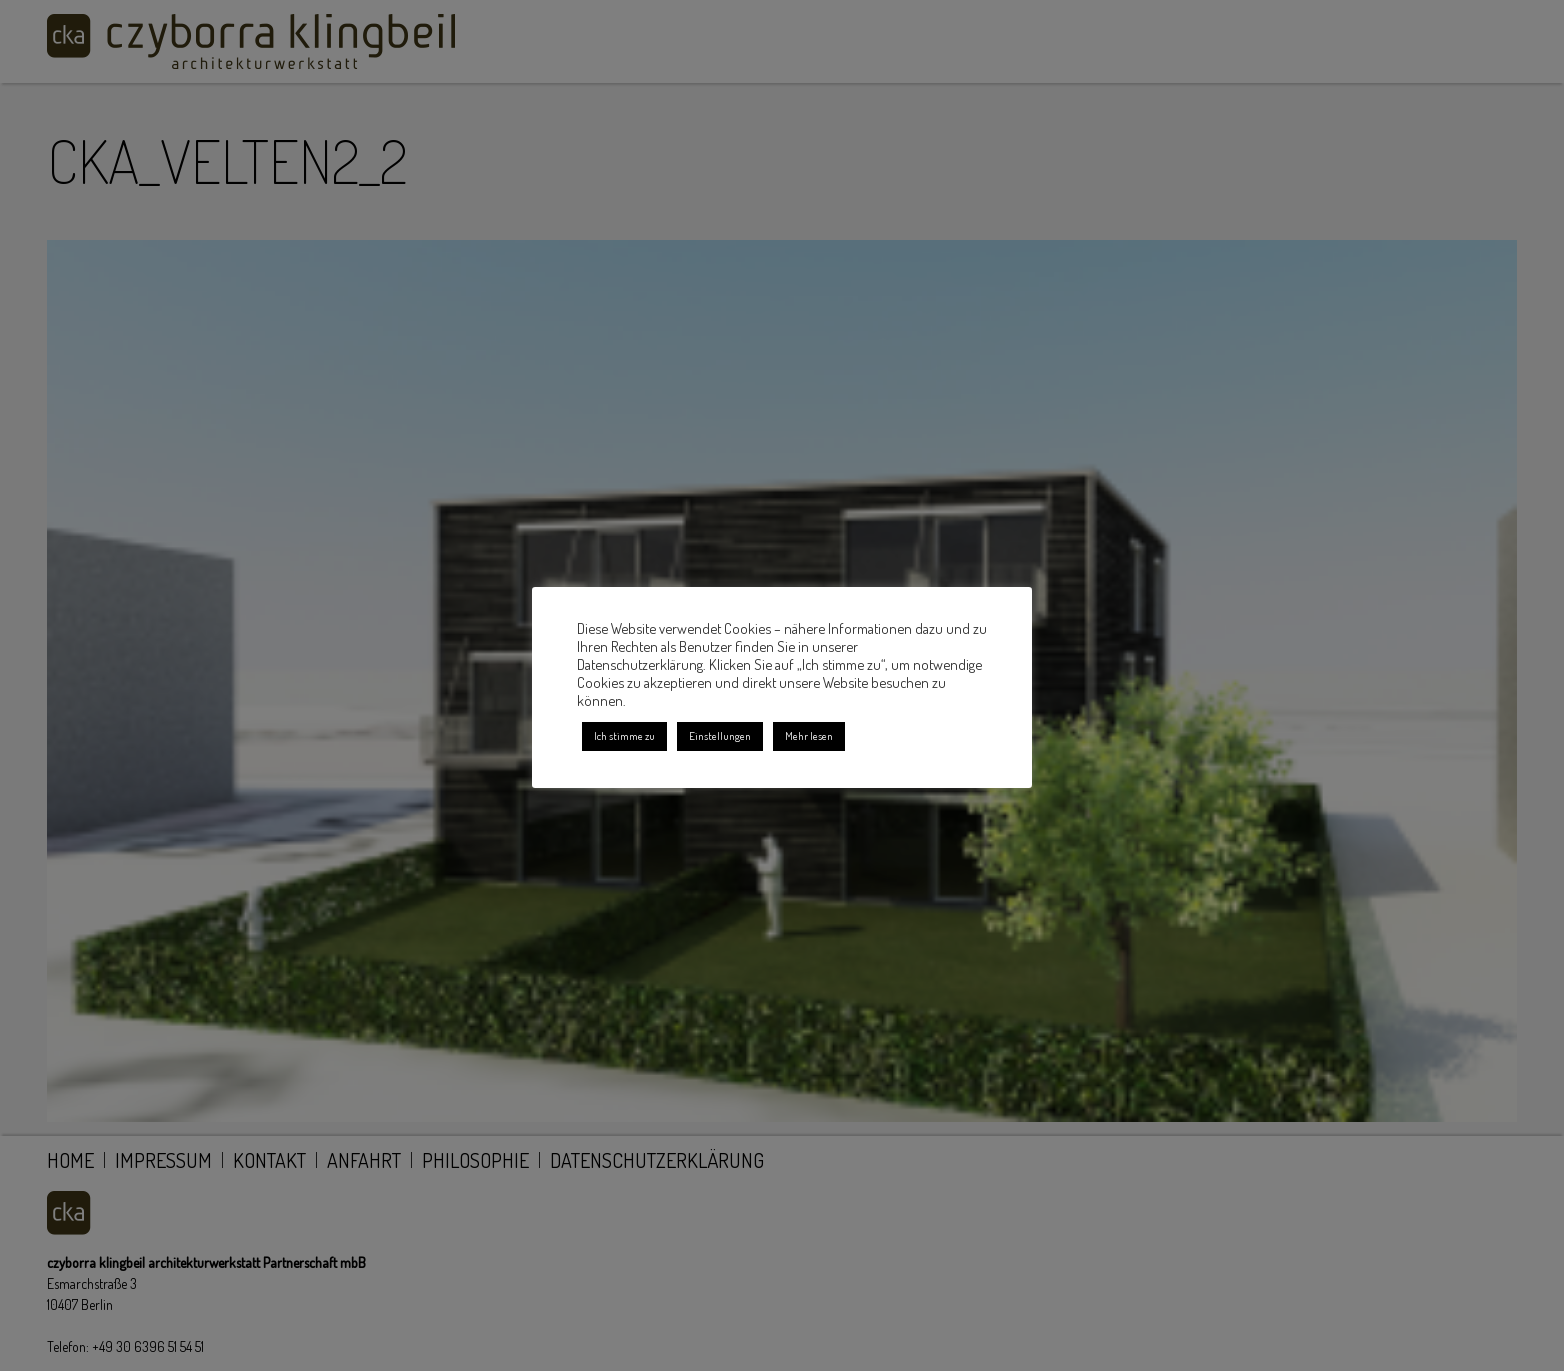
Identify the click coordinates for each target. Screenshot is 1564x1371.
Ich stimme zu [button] (624, 736)
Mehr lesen (809, 736)
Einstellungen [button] (720, 736)
